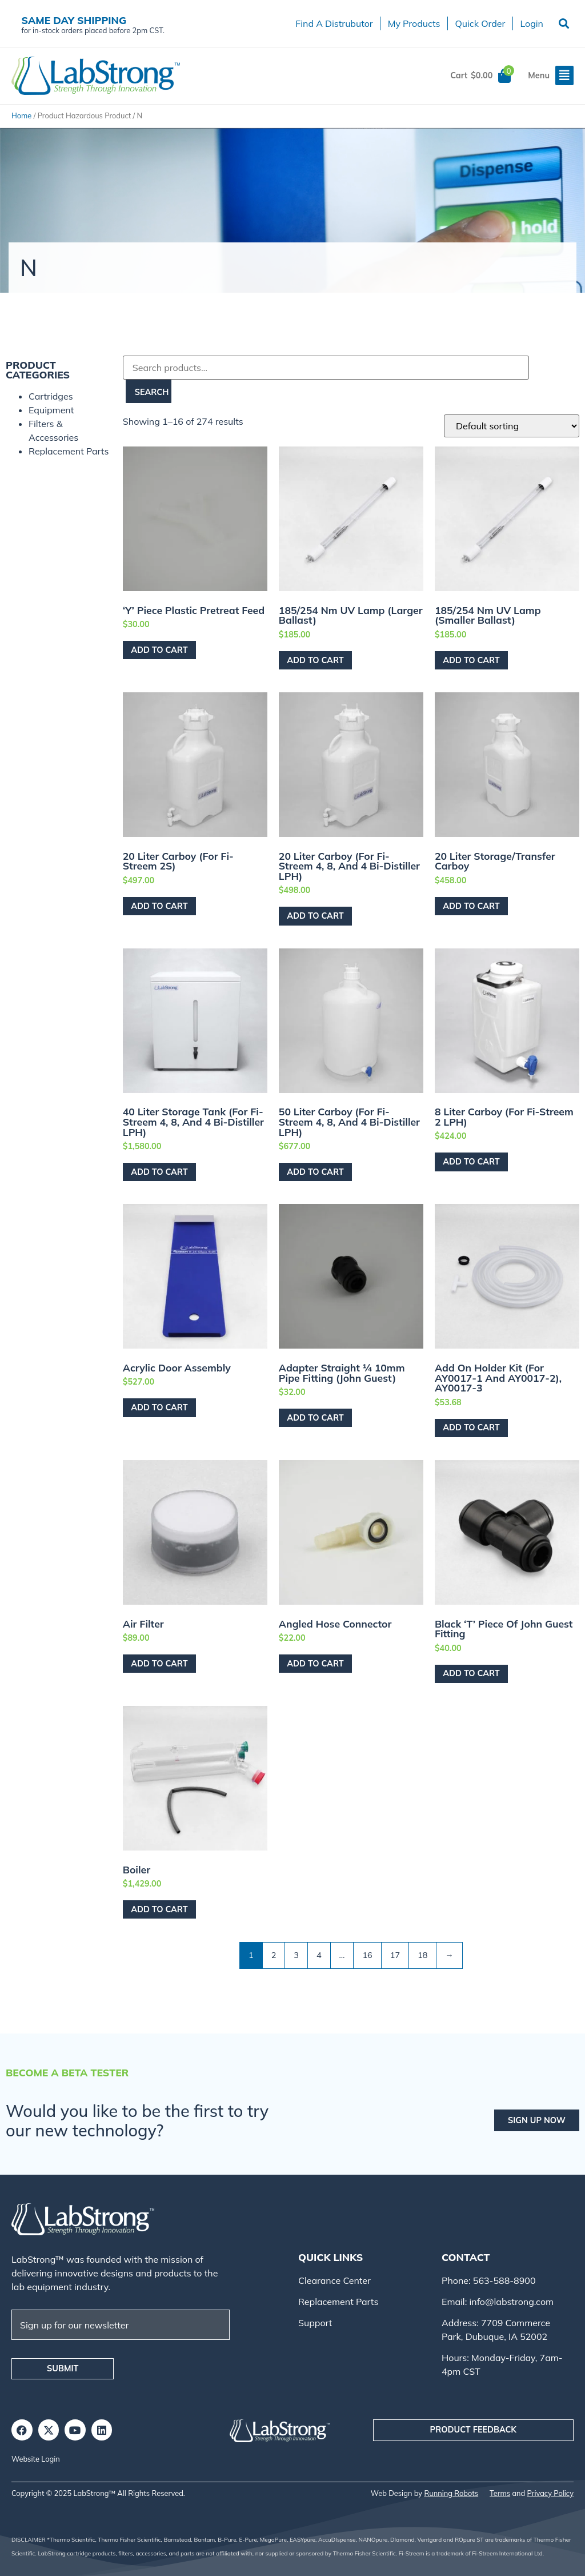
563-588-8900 (503, 2280)
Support (315, 2322)
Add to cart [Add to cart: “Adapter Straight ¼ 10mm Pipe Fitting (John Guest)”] (315, 1418)
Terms (500, 2493)
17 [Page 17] (395, 1955)
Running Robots (451, 2493)
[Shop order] (511, 425)
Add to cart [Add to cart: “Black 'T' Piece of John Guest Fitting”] (471, 1673)
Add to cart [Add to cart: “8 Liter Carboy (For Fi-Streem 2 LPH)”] (471, 1162)
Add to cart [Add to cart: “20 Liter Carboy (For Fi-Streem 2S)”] (159, 906)
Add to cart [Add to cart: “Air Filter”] (159, 1663)
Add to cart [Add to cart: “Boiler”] (159, 1909)
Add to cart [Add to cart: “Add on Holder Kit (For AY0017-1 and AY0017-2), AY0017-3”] (471, 1427)
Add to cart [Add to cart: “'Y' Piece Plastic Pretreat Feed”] (159, 650)
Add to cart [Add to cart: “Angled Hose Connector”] (315, 1663)
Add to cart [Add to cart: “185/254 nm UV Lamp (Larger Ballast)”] (315, 660)
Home (21, 115)
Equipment (51, 410)
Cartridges (51, 396)
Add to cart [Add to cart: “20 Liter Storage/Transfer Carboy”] (471, 906)
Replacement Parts (69, 451)
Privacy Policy (550, 2493)
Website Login (35, 2458)
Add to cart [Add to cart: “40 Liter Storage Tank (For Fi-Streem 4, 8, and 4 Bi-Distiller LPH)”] (159, 1172)
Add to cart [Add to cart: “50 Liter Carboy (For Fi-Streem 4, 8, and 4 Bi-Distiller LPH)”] (315, 1172)
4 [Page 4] (319, 1955)
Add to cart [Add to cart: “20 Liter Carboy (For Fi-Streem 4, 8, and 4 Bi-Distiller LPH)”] (315, 916)
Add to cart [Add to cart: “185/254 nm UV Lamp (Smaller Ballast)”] (471, 660)
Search (152, 392)
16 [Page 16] (367, 1955)
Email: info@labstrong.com (498, 2301)
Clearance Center (334, 2280)
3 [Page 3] (296, 1955)
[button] (564, 23)
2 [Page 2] (274, 1955)
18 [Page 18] (422, 1955)
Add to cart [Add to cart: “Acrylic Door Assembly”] (159, 1407)
